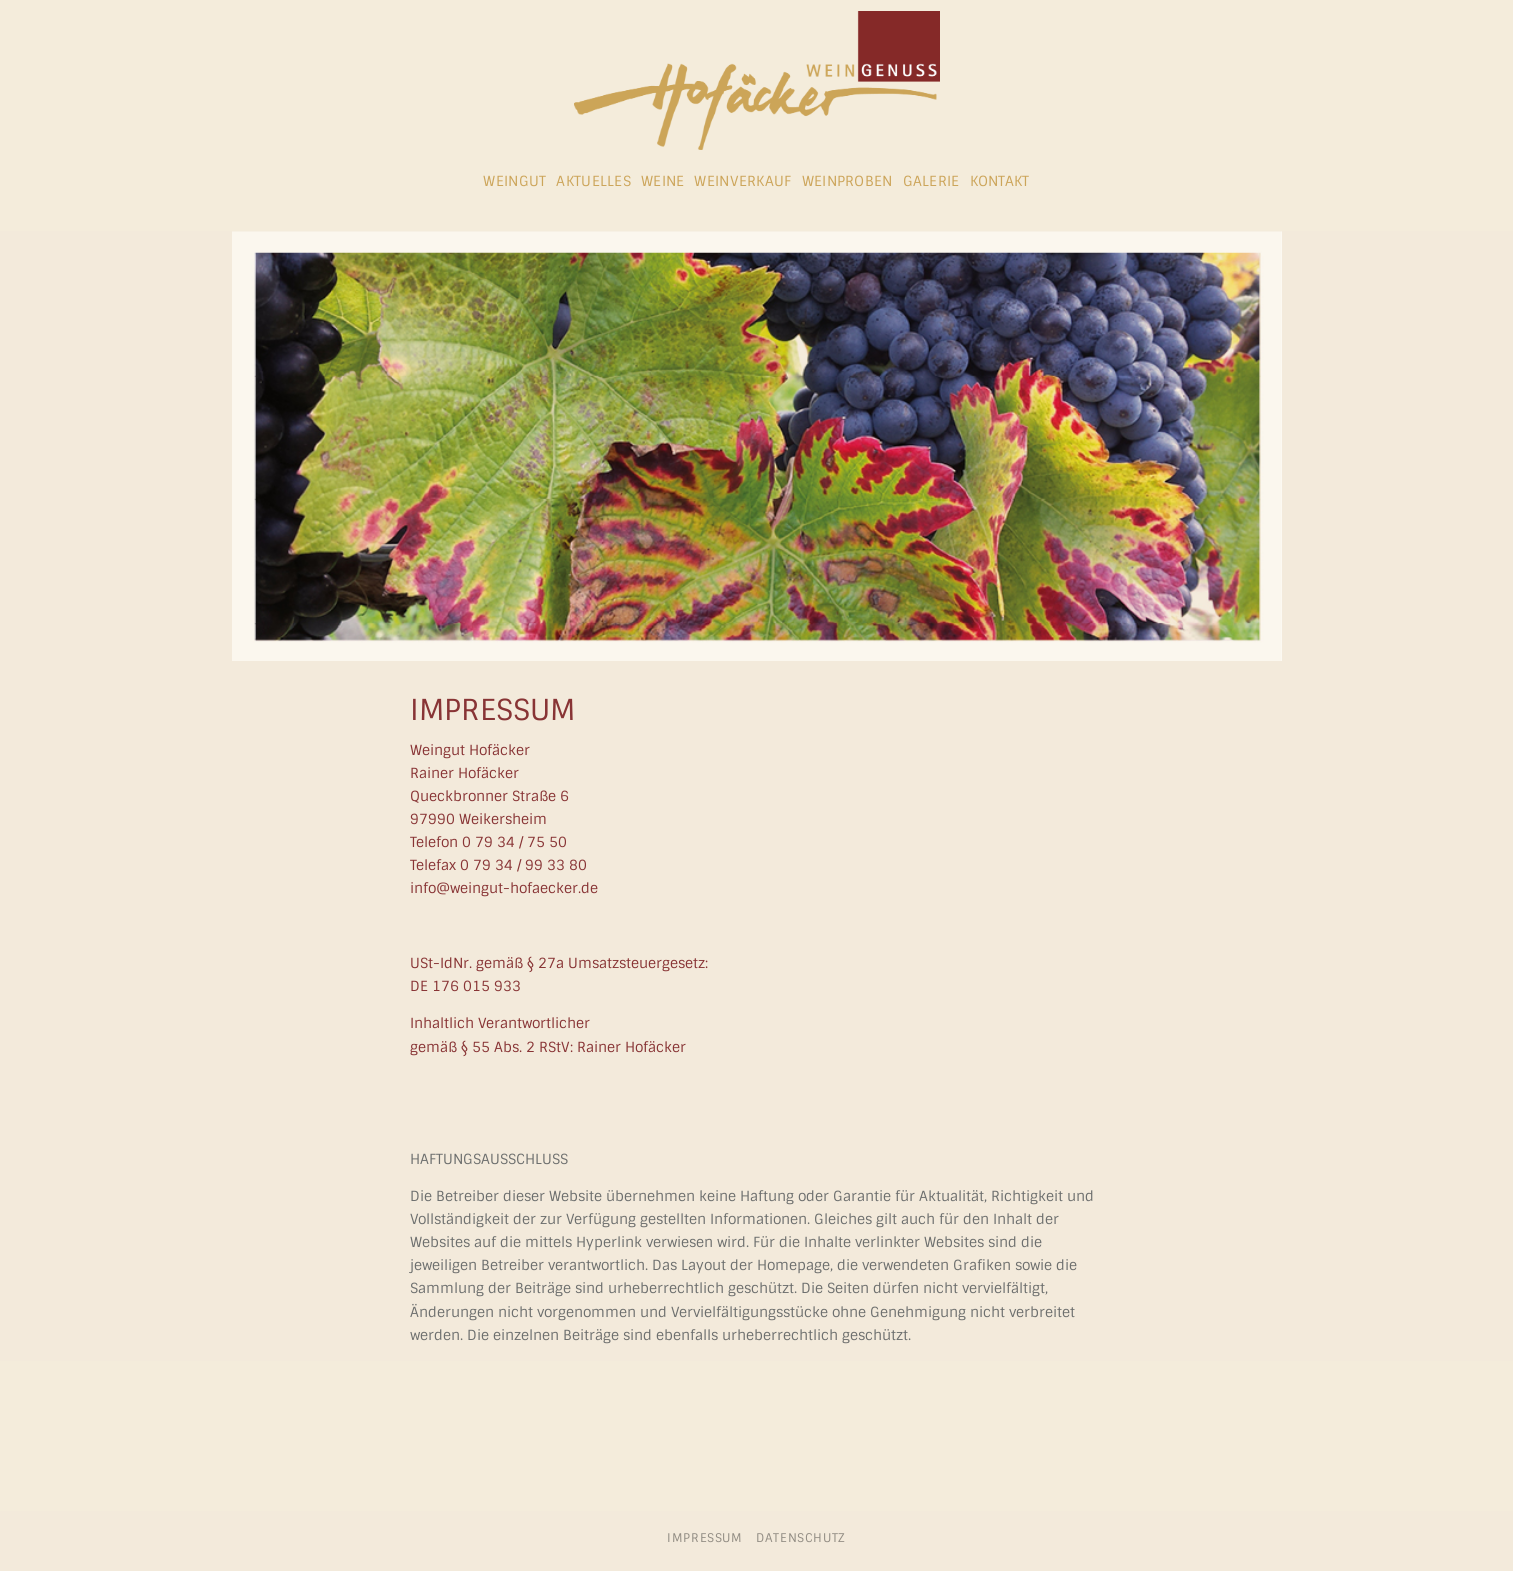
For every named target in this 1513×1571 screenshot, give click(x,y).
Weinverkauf (742, 181)
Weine (662, 181)
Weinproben (847, 181)
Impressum (705, 1538)
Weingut (514, 181)
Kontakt (1000, 181)
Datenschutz (801, 1538)
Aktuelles (593, 181)
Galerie (931, 181)
